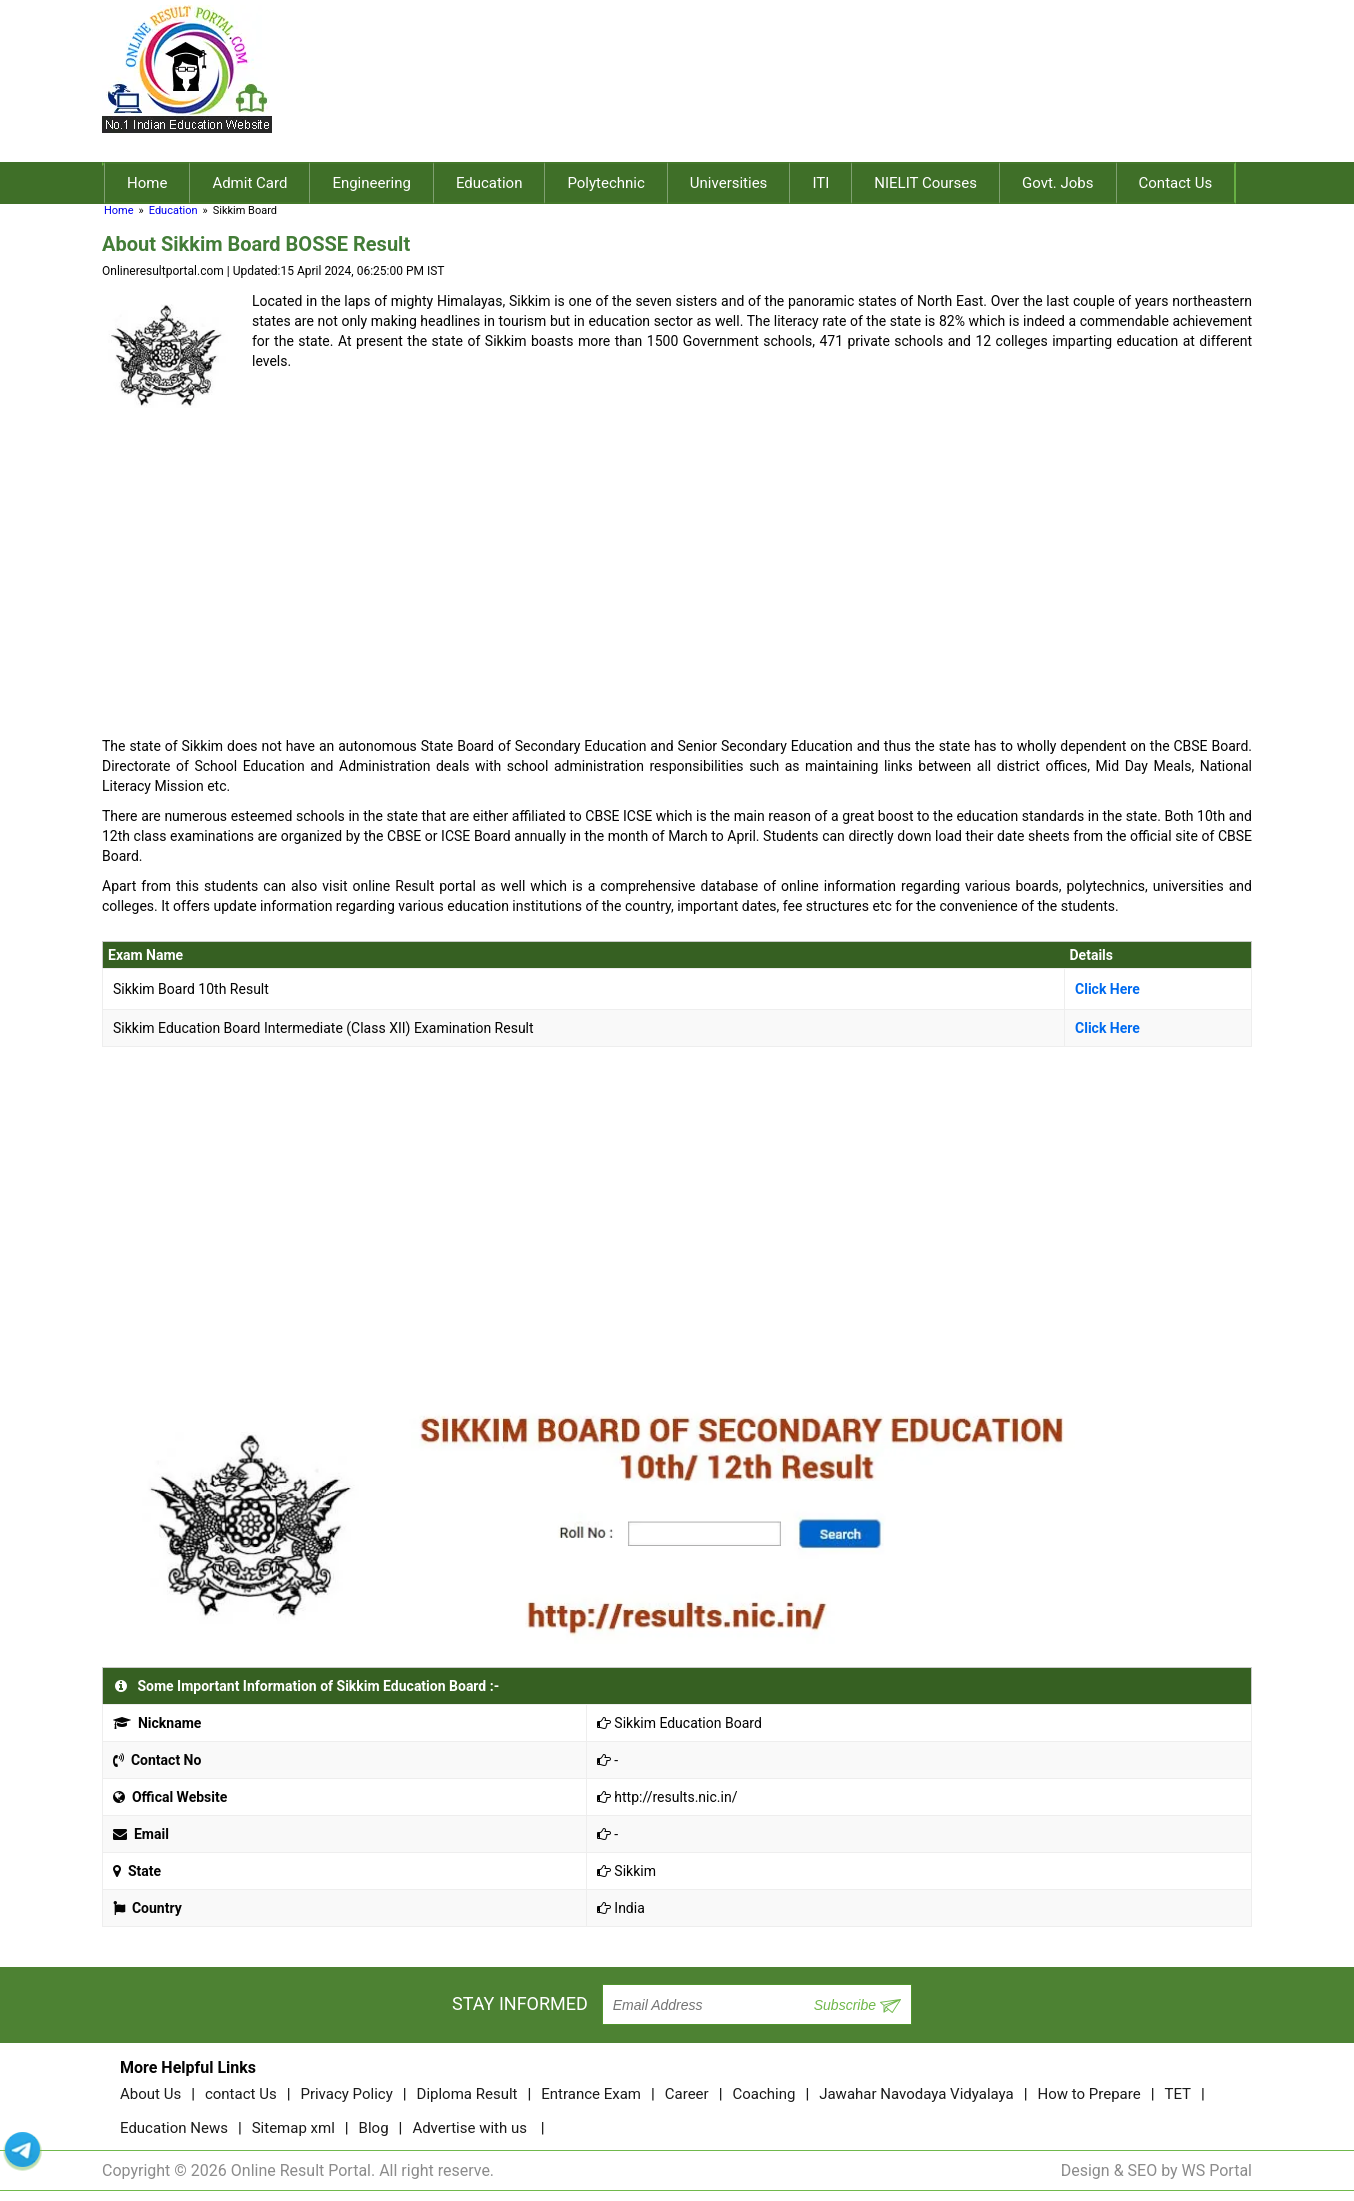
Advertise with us (469, 2128)
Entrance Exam (591, 2094)
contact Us (241, 2094)
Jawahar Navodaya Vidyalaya (916, 2094)
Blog (374, 2128)
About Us (150, 2094)
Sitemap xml (293, 2128)
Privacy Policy (346, 2094)
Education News (174, 2128)
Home (147, 183)
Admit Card (249, 183)
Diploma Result (467, 2094)
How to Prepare (1089, 2094)
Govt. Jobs (1058, 183)
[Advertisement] (803, 93)
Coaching (763, 2094)
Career (687, 2094)
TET (1177, 2094)
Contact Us (1176, 183)
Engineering (371, 183)
